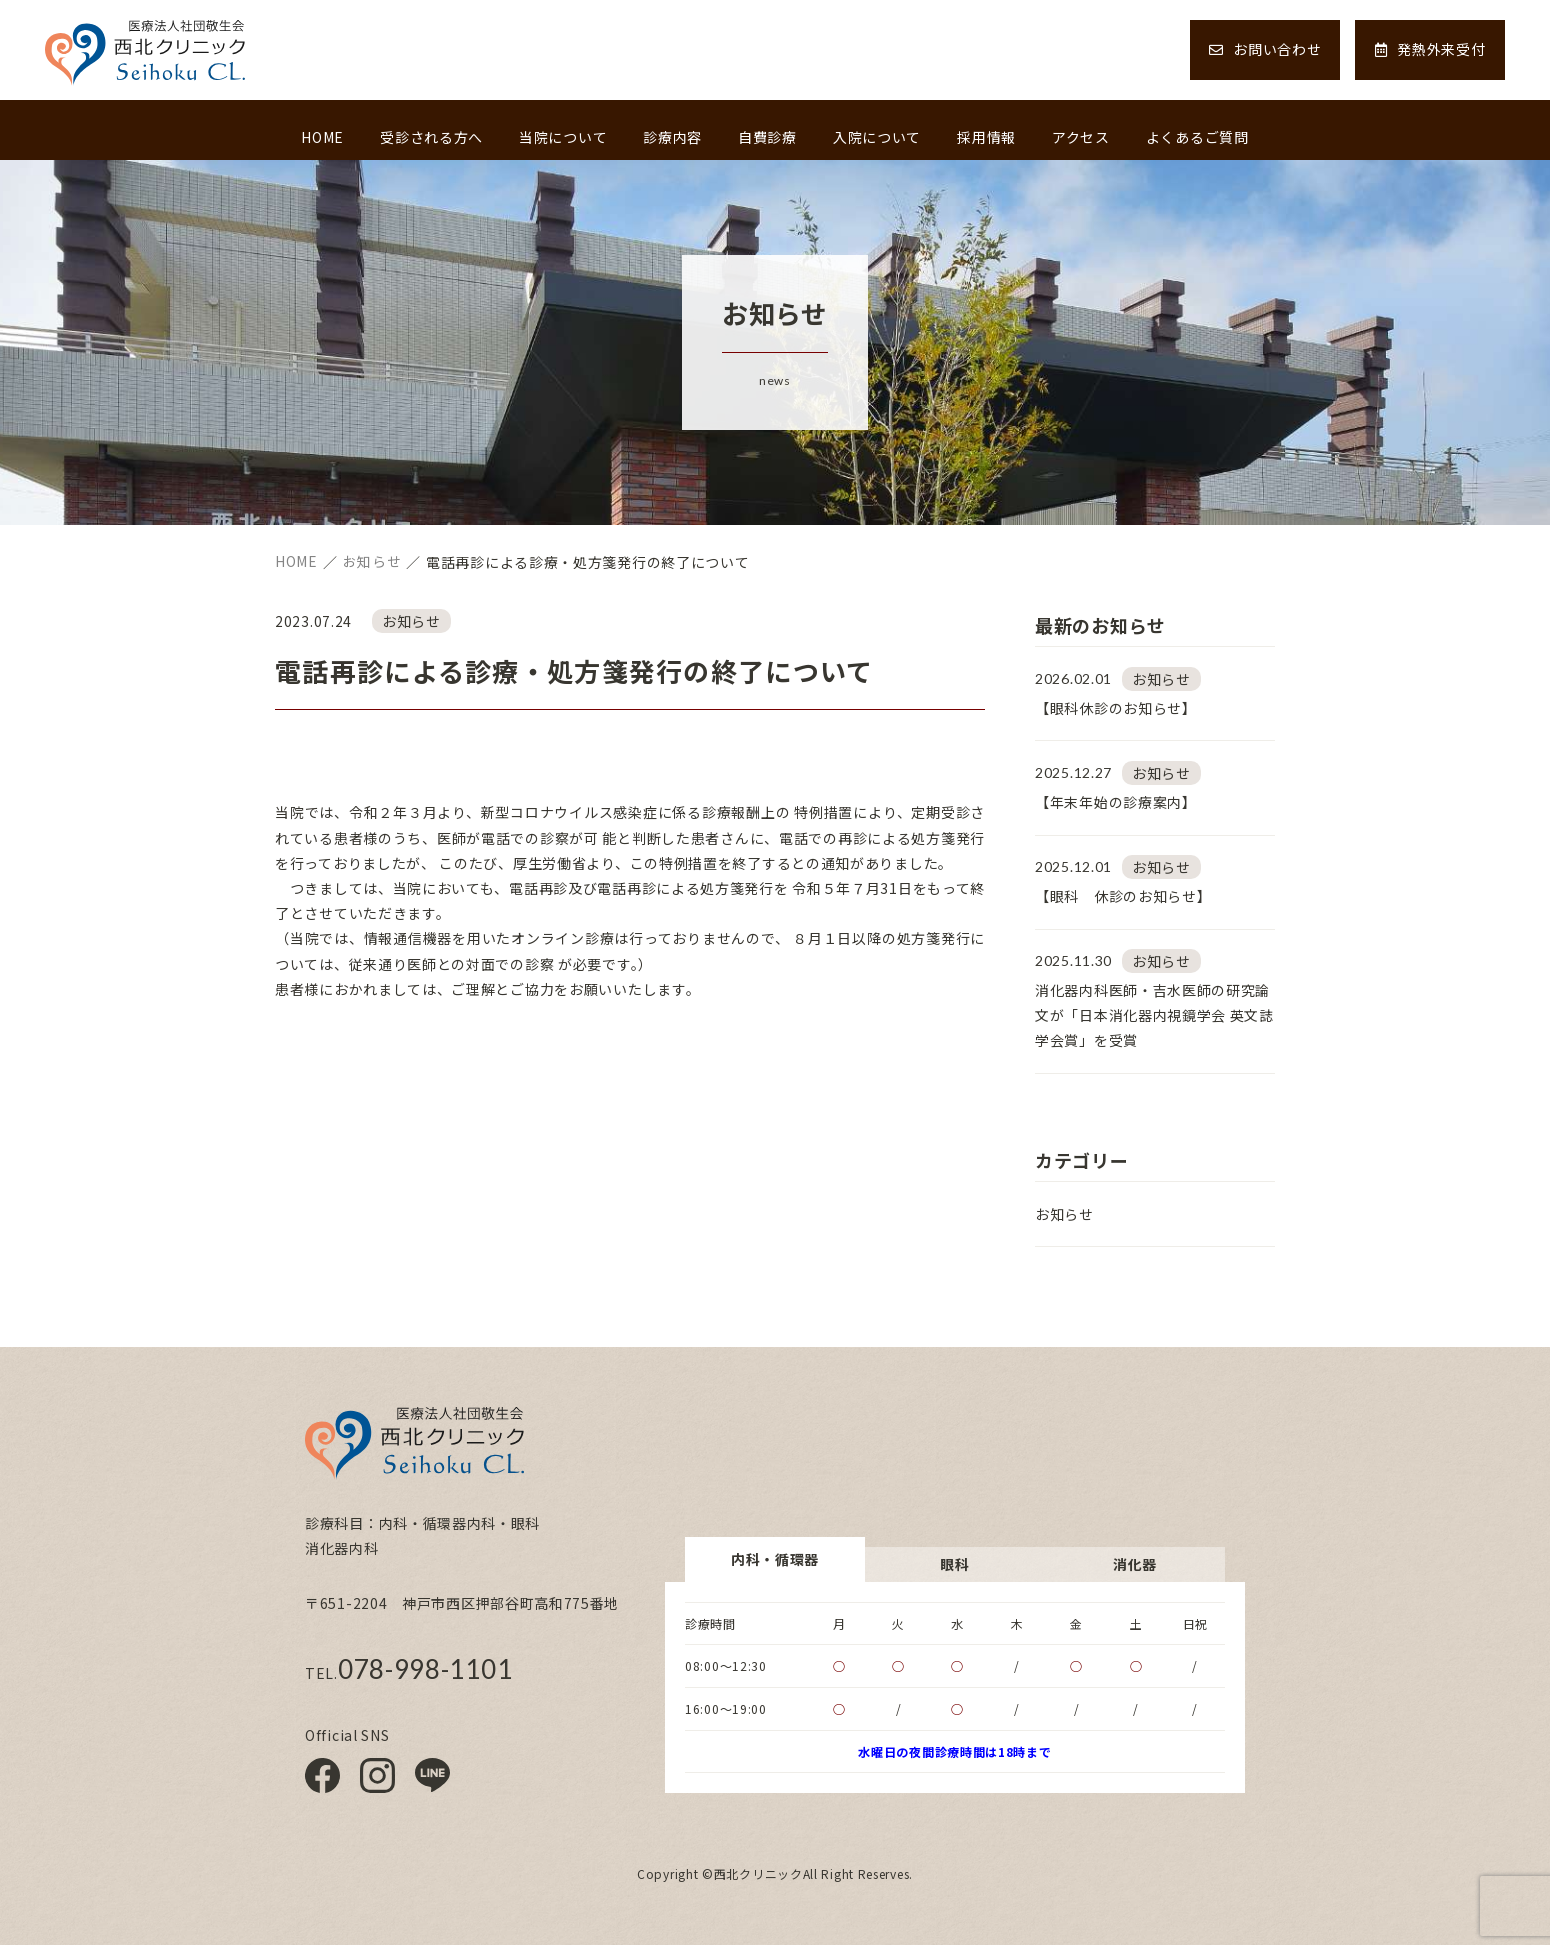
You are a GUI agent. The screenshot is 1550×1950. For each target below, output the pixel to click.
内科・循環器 (775, 1563)
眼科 (954, 1568)
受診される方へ (431, 137)
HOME (322, 137)
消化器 (1135, 1568)
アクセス (1081, 137)
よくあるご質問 (1197, 137)
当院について (563, 137)
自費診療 (767, 137)
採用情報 (986, 137)
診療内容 (672, 137)
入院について (877, 137)
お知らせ (1064, 1219)
